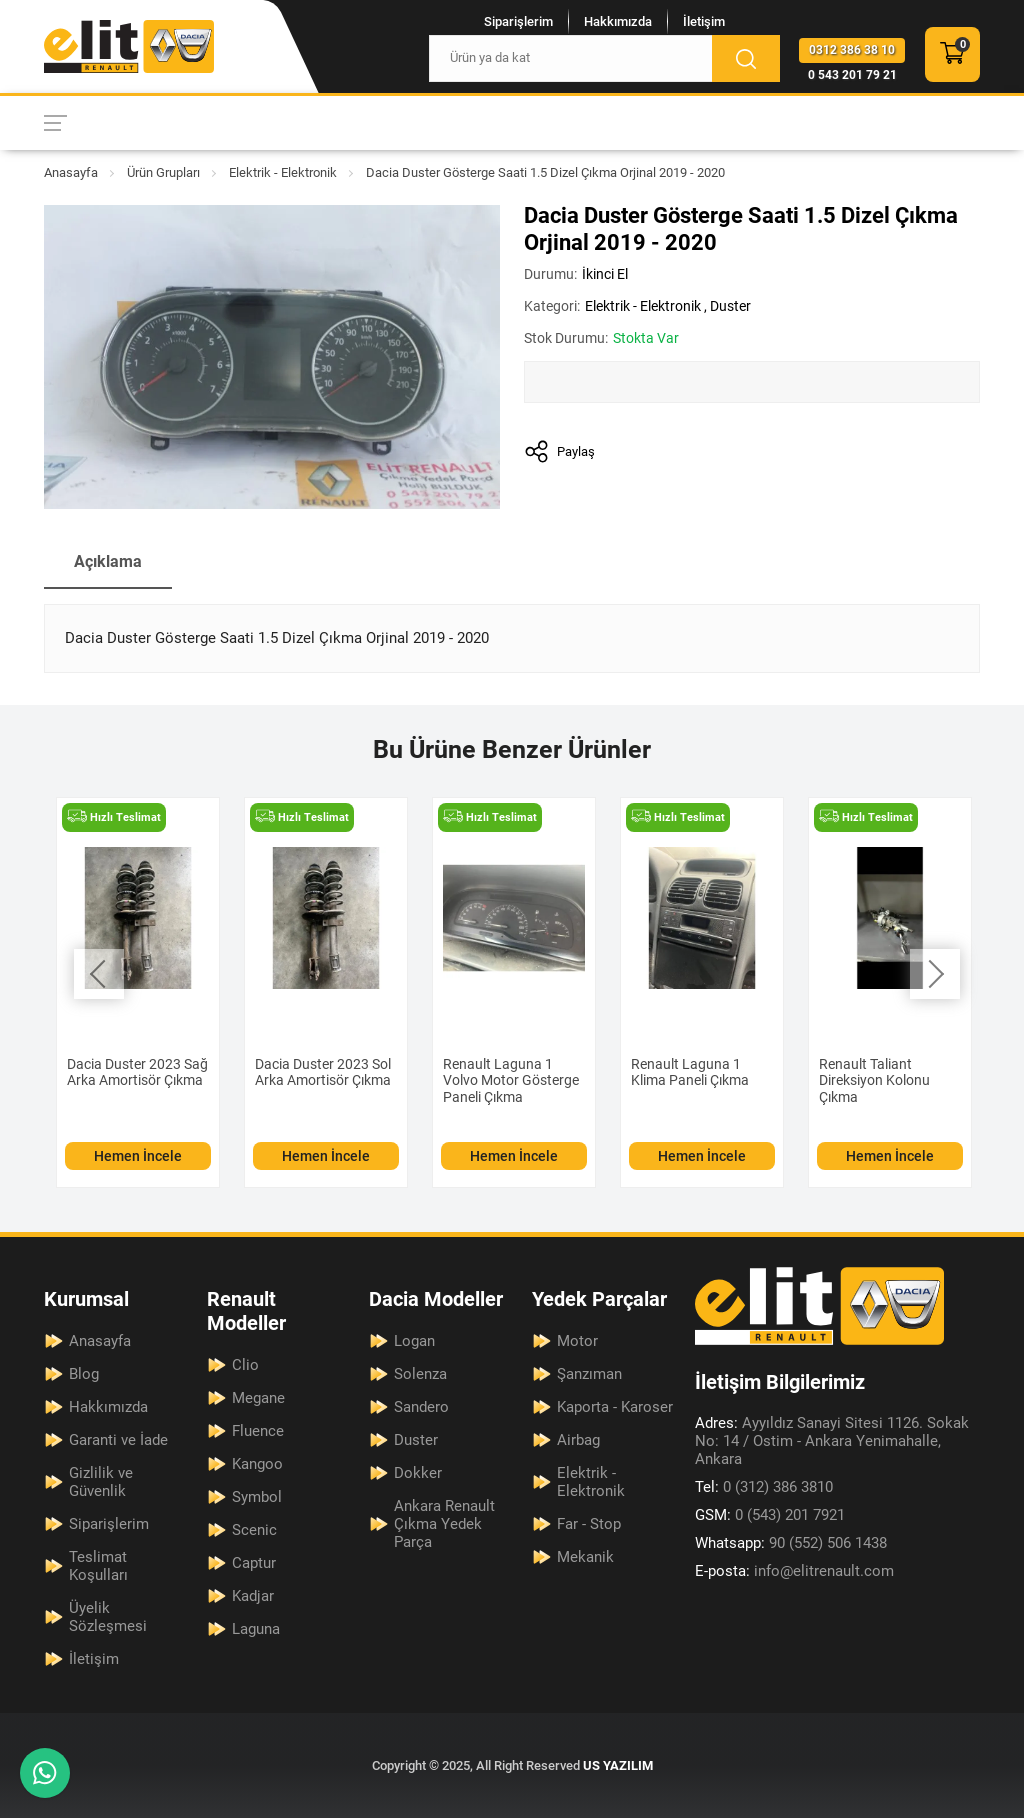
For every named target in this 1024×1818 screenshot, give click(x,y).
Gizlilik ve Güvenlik (101, 1482)
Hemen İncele (138, 1156)
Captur (254, 1563)
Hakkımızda (618, 21)
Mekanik (585, 1557)
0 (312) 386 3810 (764, 1487)
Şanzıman (589, 1374)
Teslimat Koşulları (98, 1566)
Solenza (420, 1374)
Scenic (254, 1530)
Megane (258, 1398)
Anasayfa (71, 172)
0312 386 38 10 (852, 50)
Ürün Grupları (163, 172)
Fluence (258, 1431)
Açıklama (108, 561)
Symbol (257, 1497)
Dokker (418, 1473)
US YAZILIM (618, 1765)
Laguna (256, 1629)
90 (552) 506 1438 (791, 1543)
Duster (730, 306)
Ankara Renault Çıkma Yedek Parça (444, 1524)
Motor (577, 1341)
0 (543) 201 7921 (770, 1515)
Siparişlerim (518, 21)
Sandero (421, 1407)
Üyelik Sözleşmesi (108, 1617)
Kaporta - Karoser (615, 1407)
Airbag (578, 1440)
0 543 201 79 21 (852, 75)
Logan (414, 1341)
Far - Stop (589, 1524)
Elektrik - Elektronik (283, 172)
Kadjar (253, 1596)
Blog (84, 1374)
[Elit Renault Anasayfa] (129, 46)
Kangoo (257, 1464)
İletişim (704, 21)
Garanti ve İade (118, 1440)
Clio (245, 1365)
